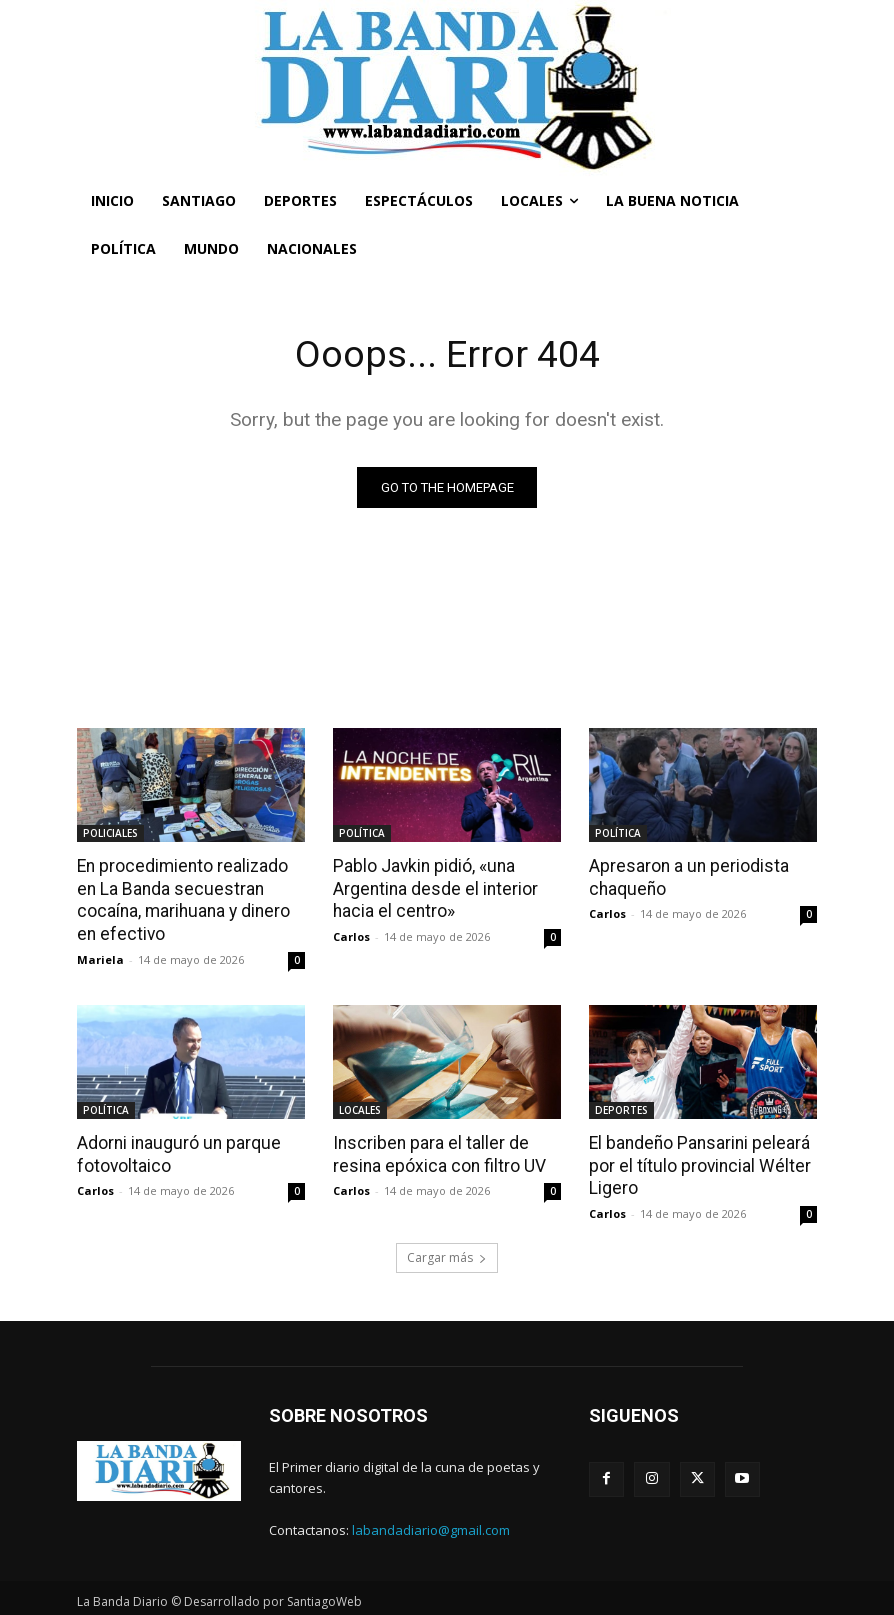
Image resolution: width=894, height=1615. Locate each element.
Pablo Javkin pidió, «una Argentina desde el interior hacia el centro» (432, 888)
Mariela (100, 957)
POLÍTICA (362, 833)
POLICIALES (110, 833)
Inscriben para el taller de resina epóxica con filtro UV (436, 1152)
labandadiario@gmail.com (431, 1526)
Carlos (351, 935)
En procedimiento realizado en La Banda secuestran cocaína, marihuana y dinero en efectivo (191, 899)
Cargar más (447, 1253)
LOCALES (360, 1108)
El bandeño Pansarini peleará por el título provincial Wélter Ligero (696, 1163)
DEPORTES (621, 1108)
